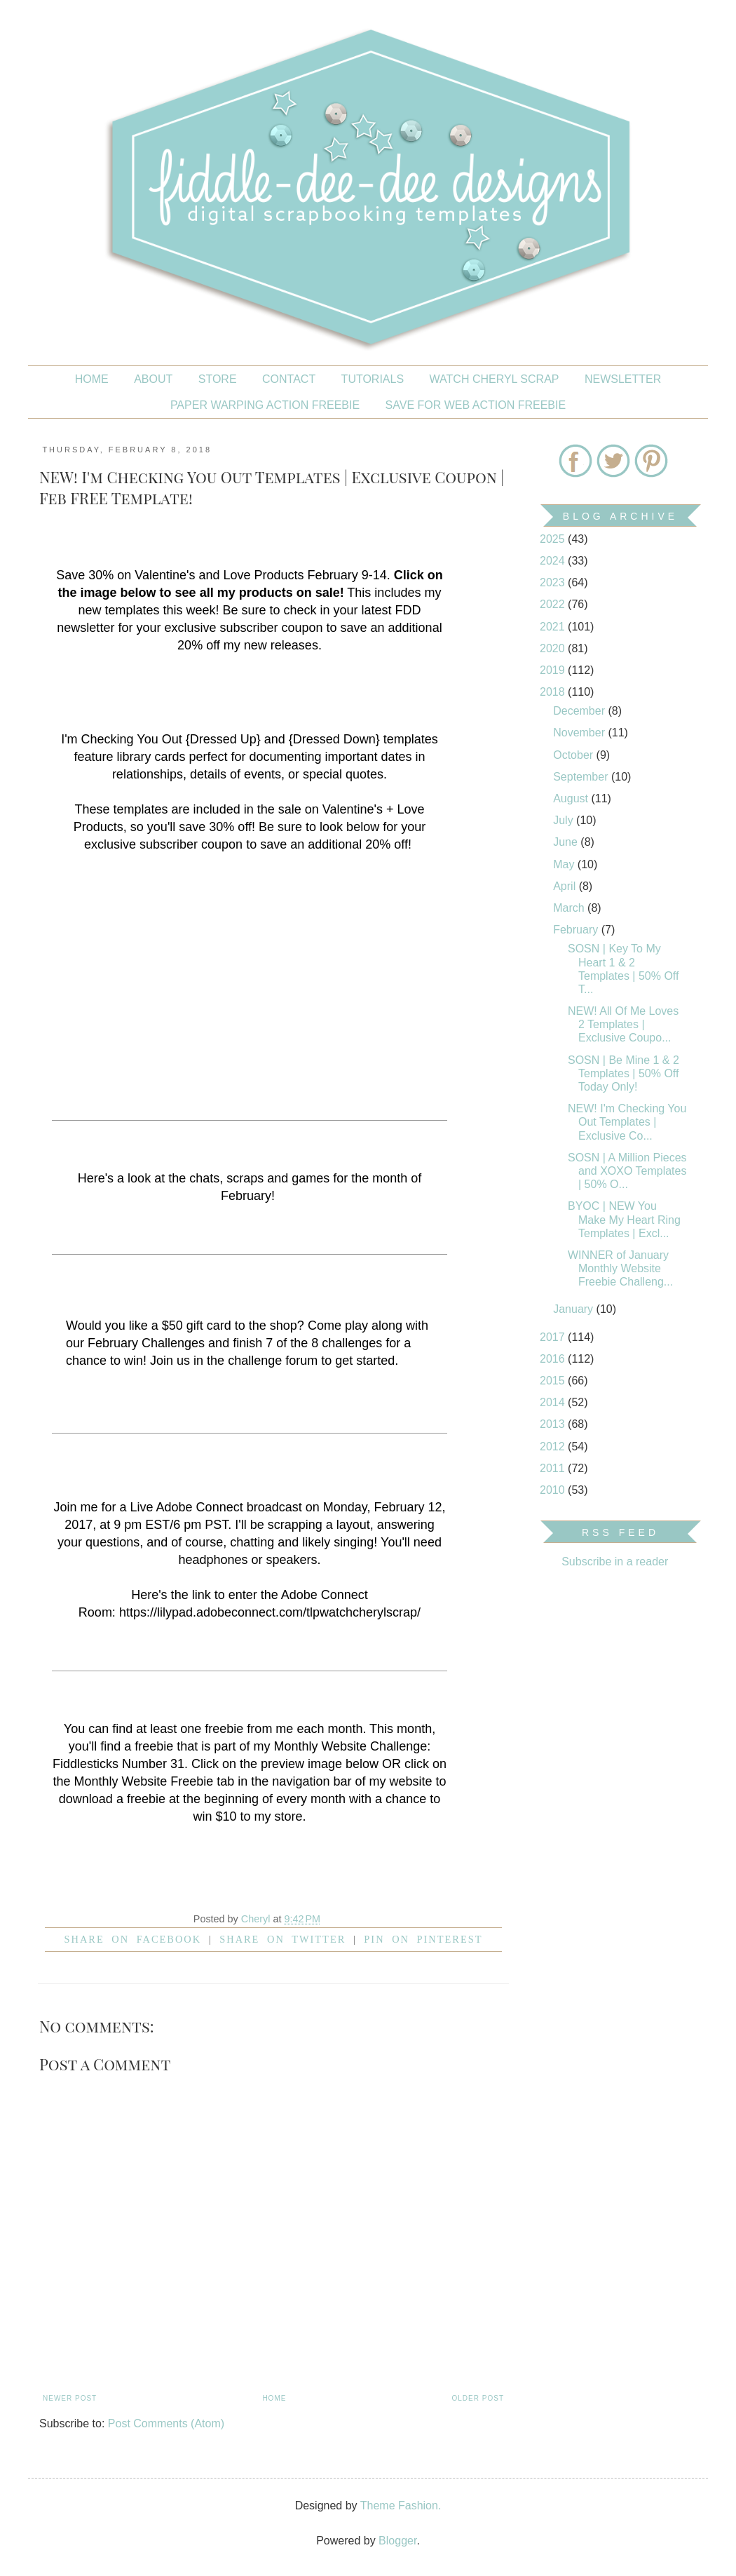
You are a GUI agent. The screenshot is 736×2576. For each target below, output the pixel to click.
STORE (217, 379)
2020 (554, 648)
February (577, 930)
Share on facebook (133, 1939)
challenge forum (273, 1361)
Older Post (478, 2398)
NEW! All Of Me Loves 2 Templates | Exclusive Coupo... (623, 1024)
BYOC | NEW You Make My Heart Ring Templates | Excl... (624, 1219)
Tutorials (372, 379)
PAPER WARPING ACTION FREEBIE (265, 405)
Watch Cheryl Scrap (494, 379)
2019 (554, 670)
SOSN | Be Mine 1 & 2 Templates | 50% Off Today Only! (623, 1073)
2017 (554, 1337)
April (565, 886)
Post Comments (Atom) (166, 2423)
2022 (554, 604)
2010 (554, 1490)
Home (92, 379)
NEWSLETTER (623, 379)
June (566, 842)
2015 (554, 1381)
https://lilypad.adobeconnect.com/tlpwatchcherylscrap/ (270, 1612)
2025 (554, 539)
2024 (554, 561)
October (574, 755)
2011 (554, 1468)
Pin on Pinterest (423, 1939)
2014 (554, 1402)
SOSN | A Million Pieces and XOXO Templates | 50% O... (627, 1171)
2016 (554, 1359)
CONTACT (288, 379)
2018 (554, 692)
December (580, 711)
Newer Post (70, 2398)
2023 (554, 582)
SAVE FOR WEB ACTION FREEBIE (476, 405)
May (565, 864)
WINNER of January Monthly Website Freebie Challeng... (620, 1268)
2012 (554, 1446)
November (580, 733)
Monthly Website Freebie (144, 1781)
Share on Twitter (282, 1939)
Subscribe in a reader (614, 1561)
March (570, 908)
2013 (554, 1424)
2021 (554, 627)
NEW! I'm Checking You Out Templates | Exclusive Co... (627, 1121)
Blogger (397, 2541)
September (582, 777)
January (574, 1309)
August (572, 798)
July (564, 820)
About (153, 379)
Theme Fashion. (401, 2505)
